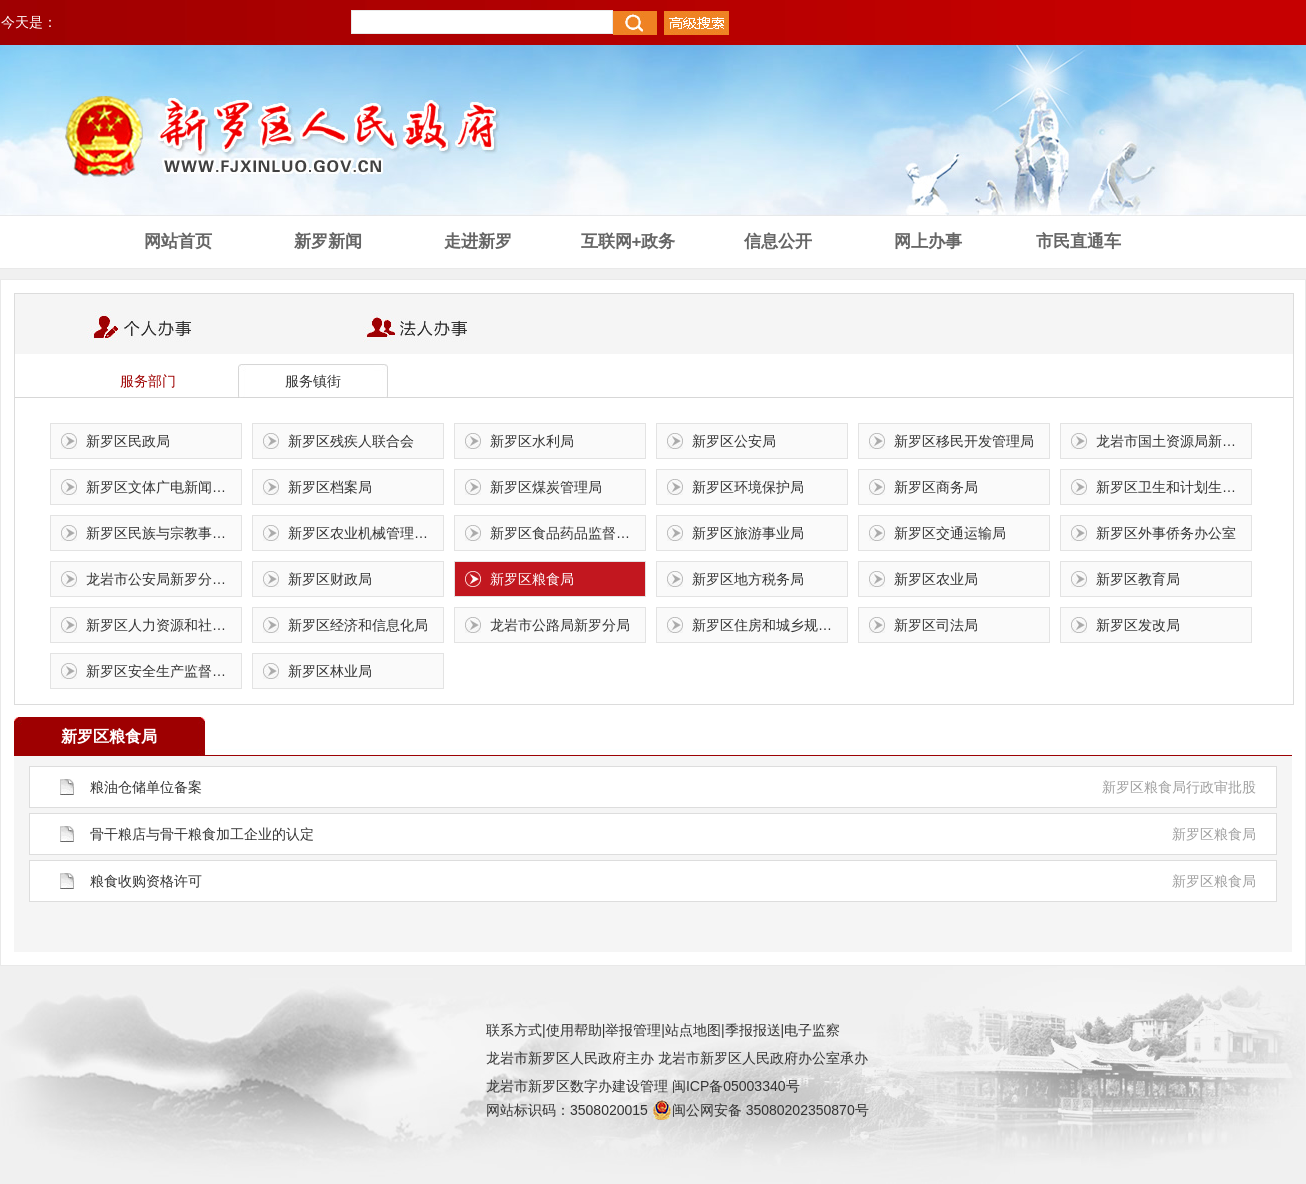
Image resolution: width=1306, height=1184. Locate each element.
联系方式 (514, 1030)
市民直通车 (1078, 241)
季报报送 (753, 1030)
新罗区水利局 (532, 441)
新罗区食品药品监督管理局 (567, 533)
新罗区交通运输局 (950, 533)
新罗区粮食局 (532, 579)
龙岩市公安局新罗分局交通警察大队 (163, 579)
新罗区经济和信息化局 (358, 625)
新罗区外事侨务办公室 (1166, 533)
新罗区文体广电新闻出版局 (163, 487)
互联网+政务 (628, 241)
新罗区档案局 (330, 487)
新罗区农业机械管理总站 (365, 533)
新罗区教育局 (1138, 579)
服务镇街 (313, 381)
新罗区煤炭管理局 (546, 487)
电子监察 (812, 1030)
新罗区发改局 (1138, 625)
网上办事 (928, 241)
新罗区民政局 (128, 441)
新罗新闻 (328, 241)
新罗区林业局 (330, 671)
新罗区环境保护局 (748, 487)
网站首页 (178, 241)
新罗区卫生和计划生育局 (1173, 487)
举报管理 (633, 1030)
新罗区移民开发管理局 (964, 441)
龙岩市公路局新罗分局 (560, 625)
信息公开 (778, 241)
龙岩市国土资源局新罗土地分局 (1173, 441)
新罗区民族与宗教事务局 (163, 533)
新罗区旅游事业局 (748, 533)
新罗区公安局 (734, 441)
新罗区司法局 (936, 625)
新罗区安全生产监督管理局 (163, 671)
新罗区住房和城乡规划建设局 (769, 625)
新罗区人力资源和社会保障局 (163, 625)
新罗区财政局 (330, 579)
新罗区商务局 (936, 487)
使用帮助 (574, 1030)
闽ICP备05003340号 (736, 1086)
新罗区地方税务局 (748, 579)
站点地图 (693, 1030)
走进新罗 (478, 241)
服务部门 (148, 381)
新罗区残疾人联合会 (351, 441)
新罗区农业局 (936, 579)
